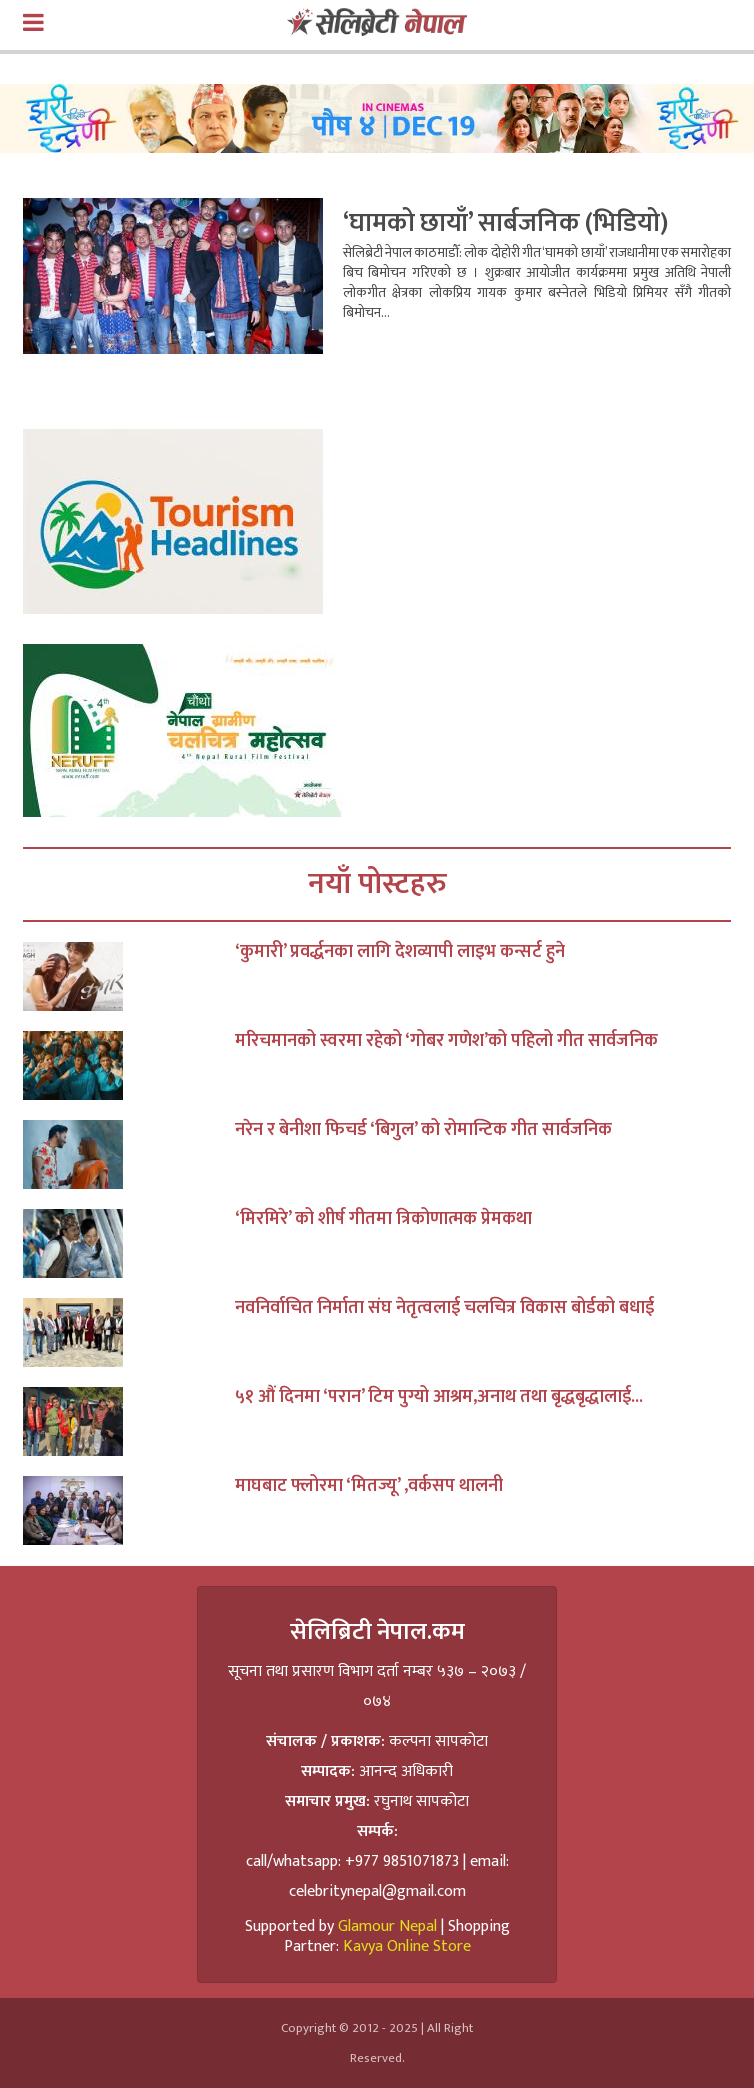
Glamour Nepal (387, 1926)
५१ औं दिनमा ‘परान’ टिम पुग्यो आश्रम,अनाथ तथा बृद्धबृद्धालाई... (439, 1397)
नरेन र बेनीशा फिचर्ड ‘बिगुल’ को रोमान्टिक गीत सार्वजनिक (423, 1130)
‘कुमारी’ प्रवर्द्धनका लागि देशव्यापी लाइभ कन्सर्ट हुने (400, 952)
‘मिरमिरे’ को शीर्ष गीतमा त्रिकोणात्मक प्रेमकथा (383, 1219)
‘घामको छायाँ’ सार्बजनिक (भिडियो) (505, 223)
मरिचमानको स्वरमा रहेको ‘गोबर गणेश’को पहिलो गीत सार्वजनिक (446, 1041)
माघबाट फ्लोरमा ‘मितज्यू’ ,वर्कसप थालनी (369, 1486)
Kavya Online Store (407, 1946)
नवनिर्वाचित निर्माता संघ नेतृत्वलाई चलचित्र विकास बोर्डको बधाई (444, 1308)
